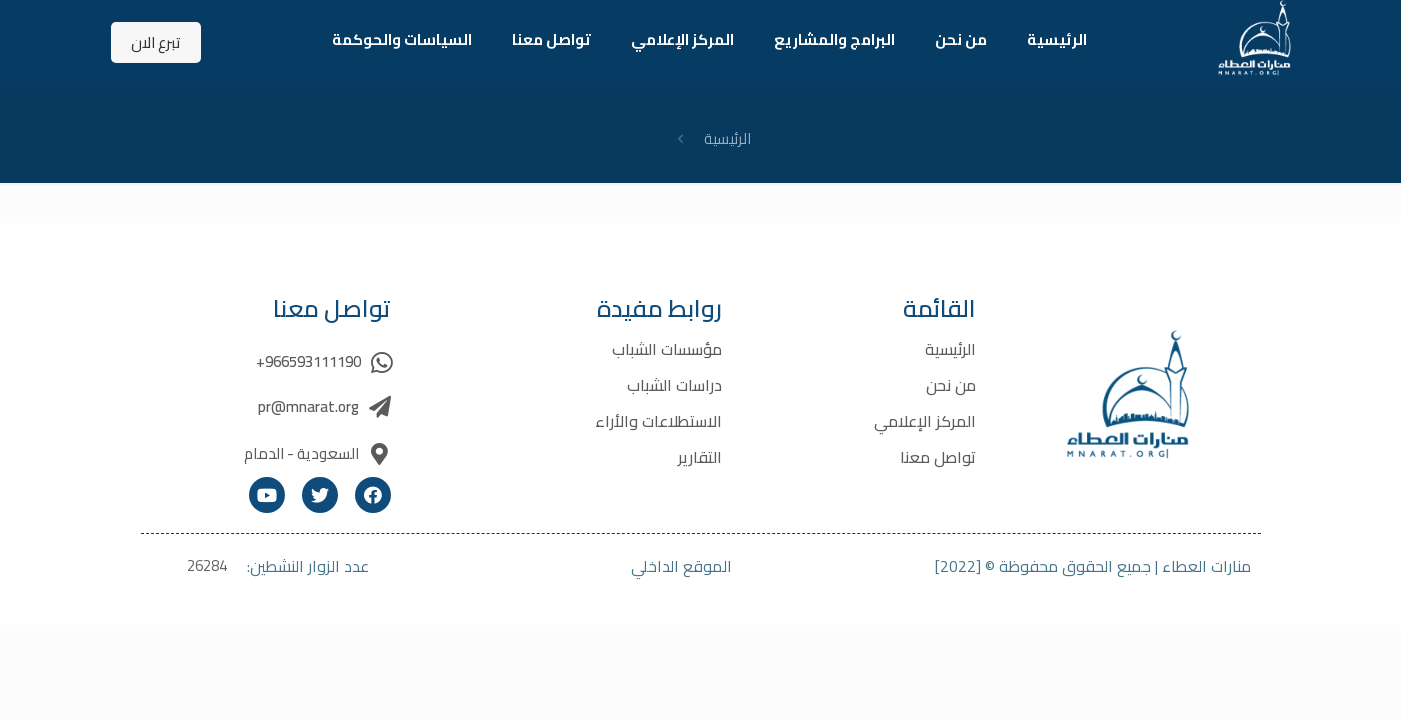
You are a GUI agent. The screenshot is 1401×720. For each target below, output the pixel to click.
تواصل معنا (938, 457)
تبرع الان (156, 42)
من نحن (951, 385)
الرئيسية (727, 138)
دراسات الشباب (674, 385)
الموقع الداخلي (681, 566)
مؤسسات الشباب (667, 349)
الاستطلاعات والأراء (658, 421)
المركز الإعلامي (925, 421)
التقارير (700, 457)
